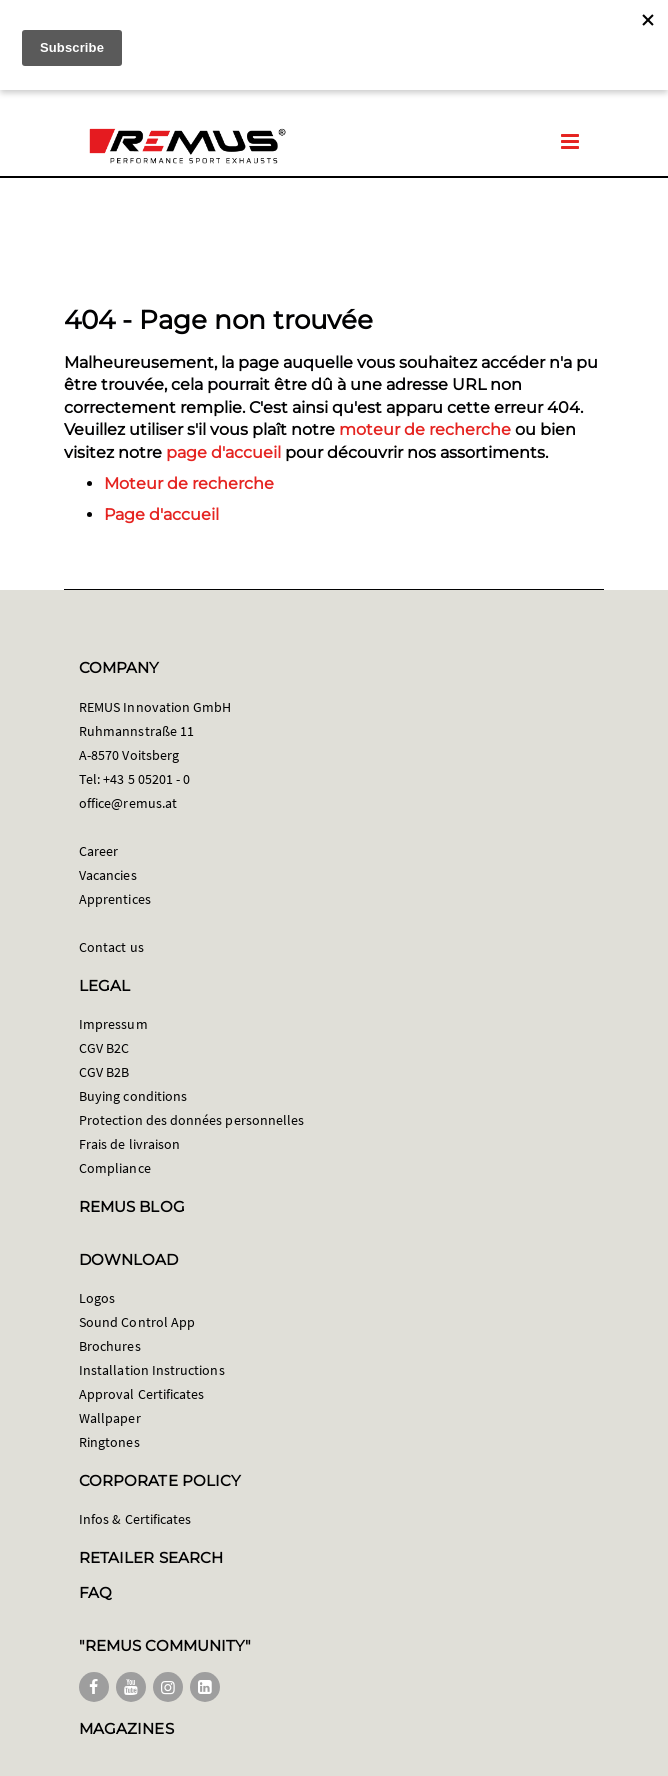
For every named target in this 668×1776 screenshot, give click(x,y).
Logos (97, 1298)
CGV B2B (104, 1072)
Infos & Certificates (135, 1519)
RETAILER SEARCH (151, 1557)
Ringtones (109, 1442)
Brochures (110, 1346)
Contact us (111, 947)
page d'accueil (223, 452)
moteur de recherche (425, 429)
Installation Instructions (152, 1370)
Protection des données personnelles (191, 1120)
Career (98, 851)
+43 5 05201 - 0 (146, 779)
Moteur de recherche (189, 483)
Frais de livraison (129, 1144)
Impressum (113, 1024)
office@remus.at (128, 803)
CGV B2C (104, 1048)
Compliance (115, 1168)
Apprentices (115, 899)
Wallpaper (110, 1418)
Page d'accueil (161, 514)
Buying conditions (133, 1096)
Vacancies (108, 875)
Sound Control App (137, 1322)
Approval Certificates (141, 1394)
